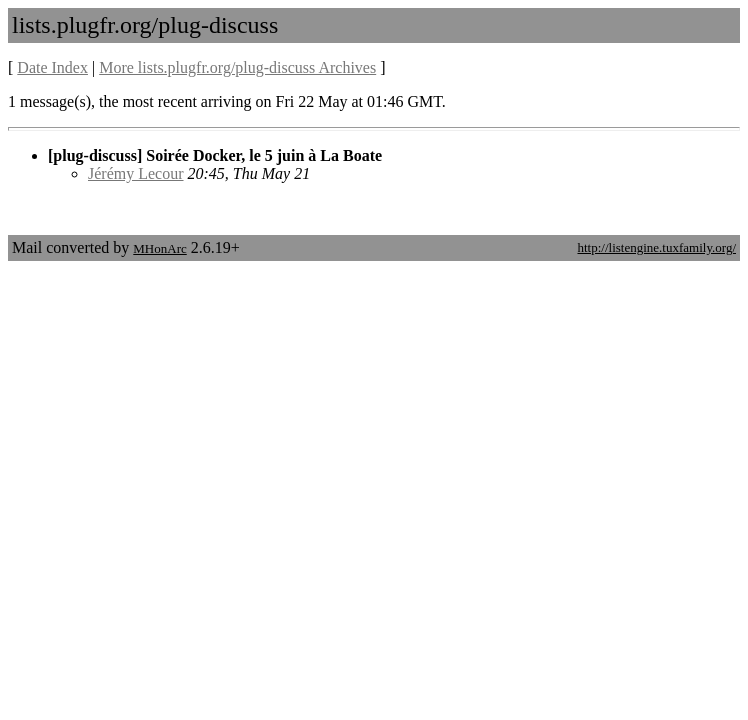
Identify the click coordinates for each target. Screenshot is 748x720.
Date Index (52, 67)
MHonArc (159, 248)
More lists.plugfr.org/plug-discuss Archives (237, 67)
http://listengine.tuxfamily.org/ (656, 247)
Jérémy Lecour (136, 173)
